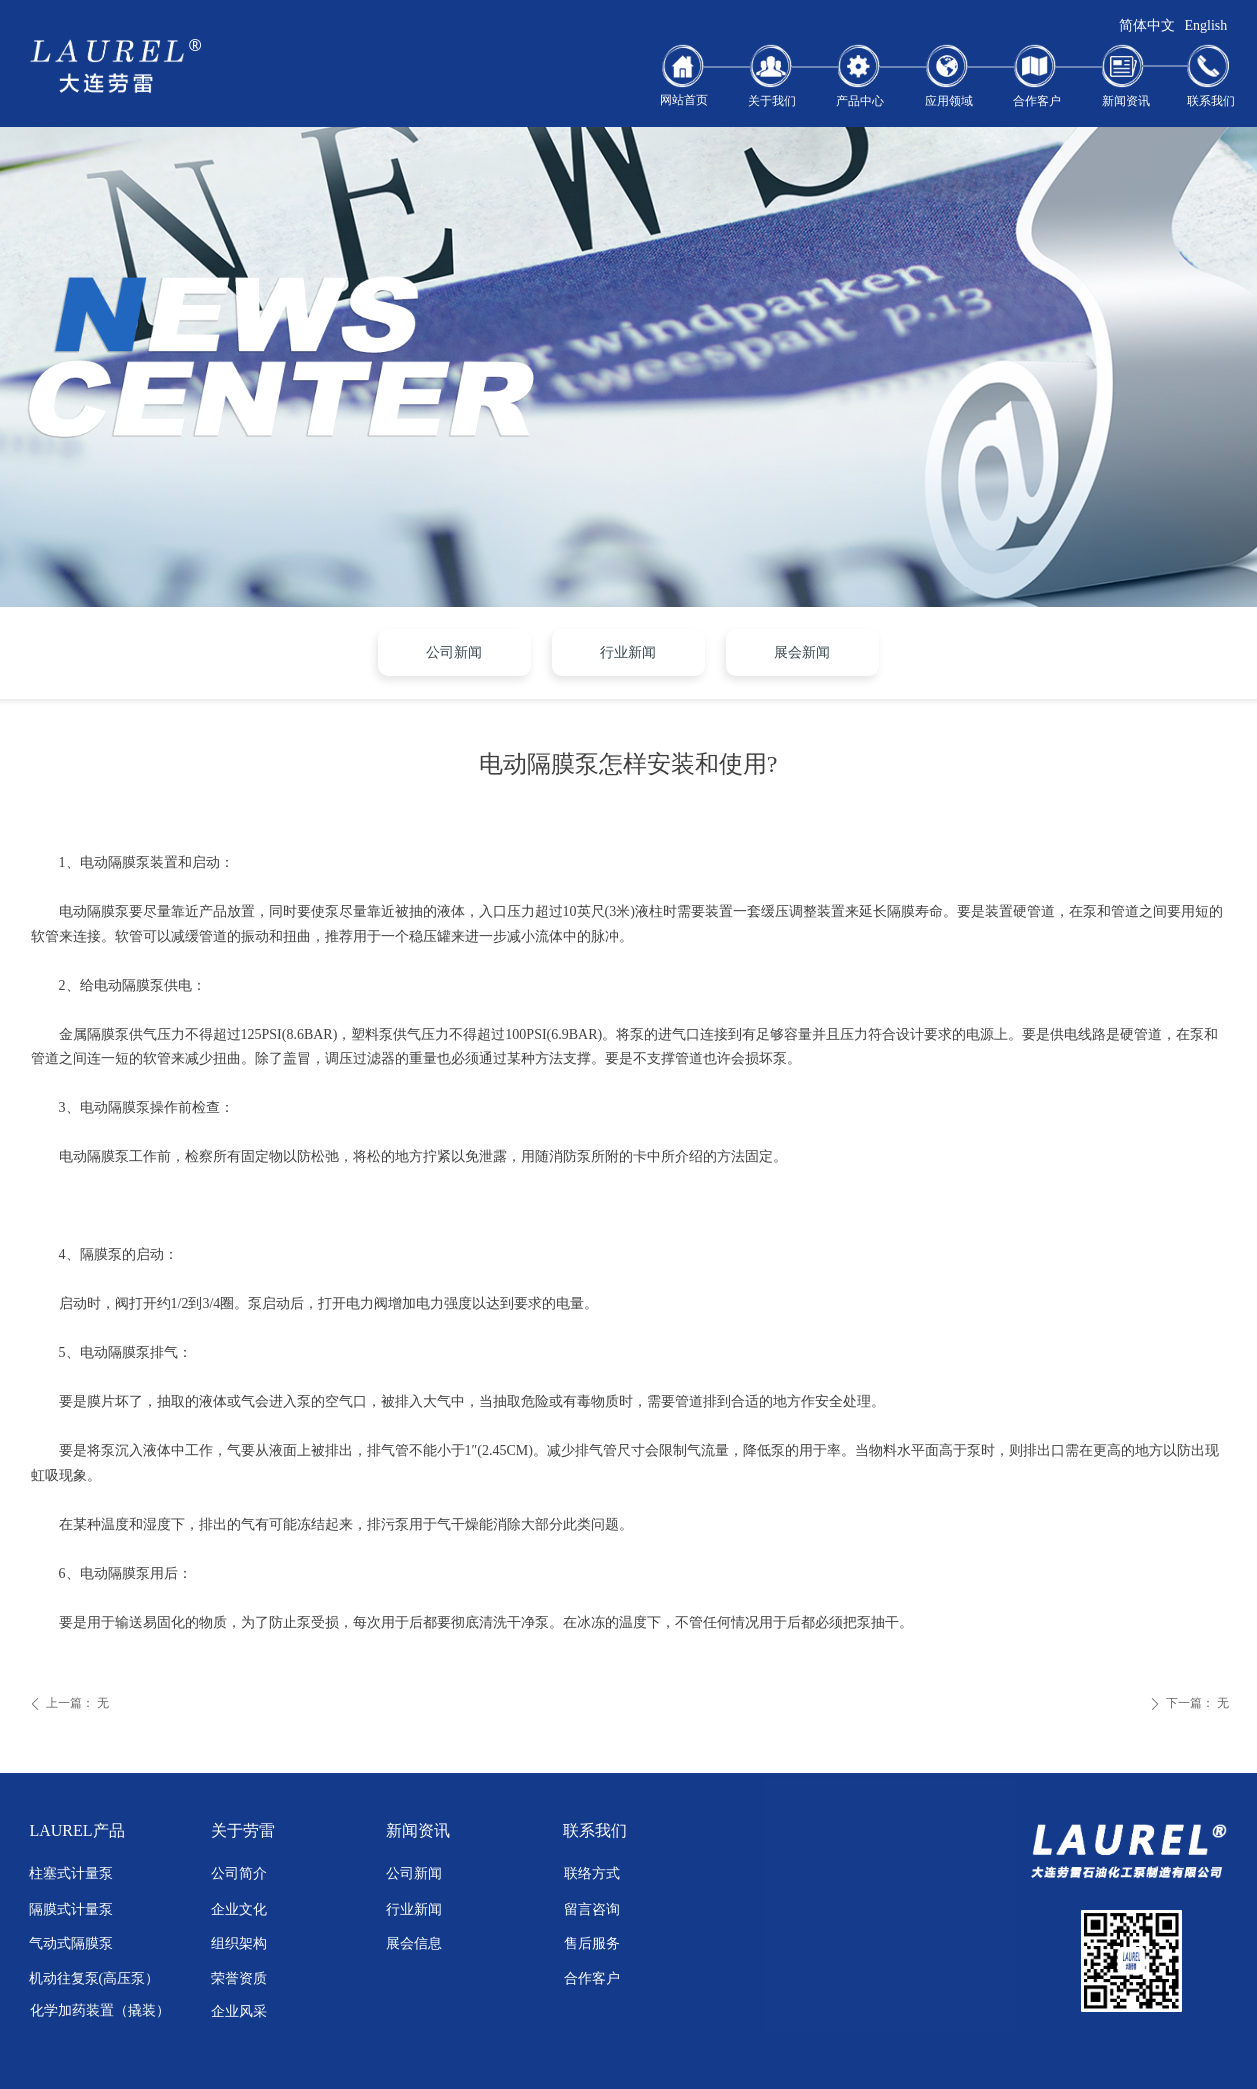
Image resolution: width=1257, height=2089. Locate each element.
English (1206, 25)
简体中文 (1147, 25)
